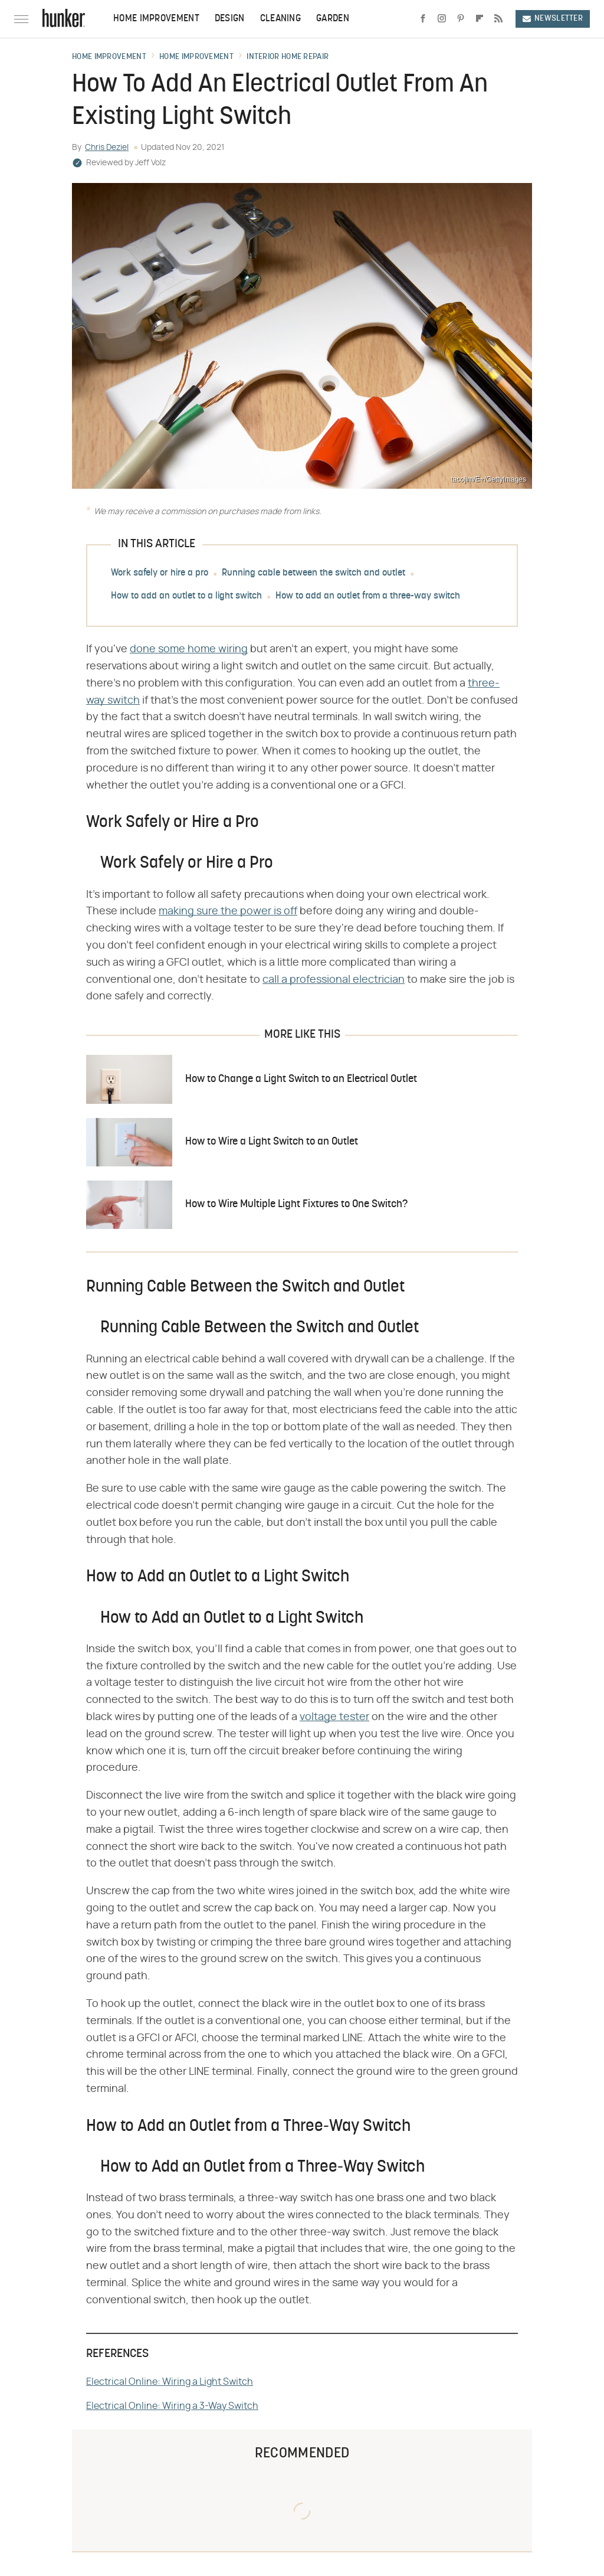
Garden (332, 19)
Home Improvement (156, 19)
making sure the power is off (228, 911)
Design (230, 19)
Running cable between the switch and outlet (313, 573)
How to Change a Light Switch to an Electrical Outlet (301, 1079)
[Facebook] (423, 19)
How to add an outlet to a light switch (186, 596)
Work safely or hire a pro (159, 573)
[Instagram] (441, 19)
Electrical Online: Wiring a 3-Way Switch (172, 2406)
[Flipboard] (479, 19)
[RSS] (498, 19)
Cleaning (280, 19)
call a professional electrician (333, 980)
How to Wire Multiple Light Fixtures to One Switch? (296, 1204)
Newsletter (553, 18)
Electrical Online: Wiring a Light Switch (169, 2382)
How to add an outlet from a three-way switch (367, 596)
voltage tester (334, 1717)
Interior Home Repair (288, 57)
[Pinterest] (460, 19)
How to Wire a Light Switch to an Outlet (271, 1142)
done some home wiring (189, 649)
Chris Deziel (107, 147)
